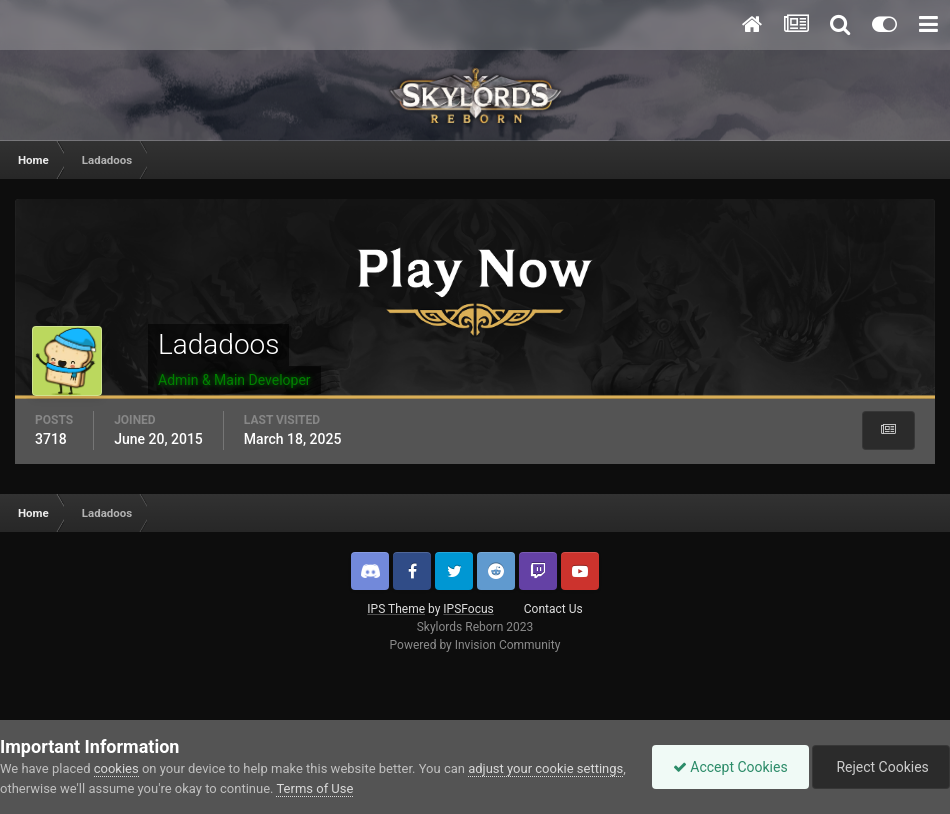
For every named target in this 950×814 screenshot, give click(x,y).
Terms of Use (314, 788)
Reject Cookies (881, 767)
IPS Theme (396, 609)
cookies (116, 768)
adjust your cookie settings (545, 768)
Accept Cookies (730, 767)
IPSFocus (468, 609)
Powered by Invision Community (475, 645)
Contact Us (553, 609)
